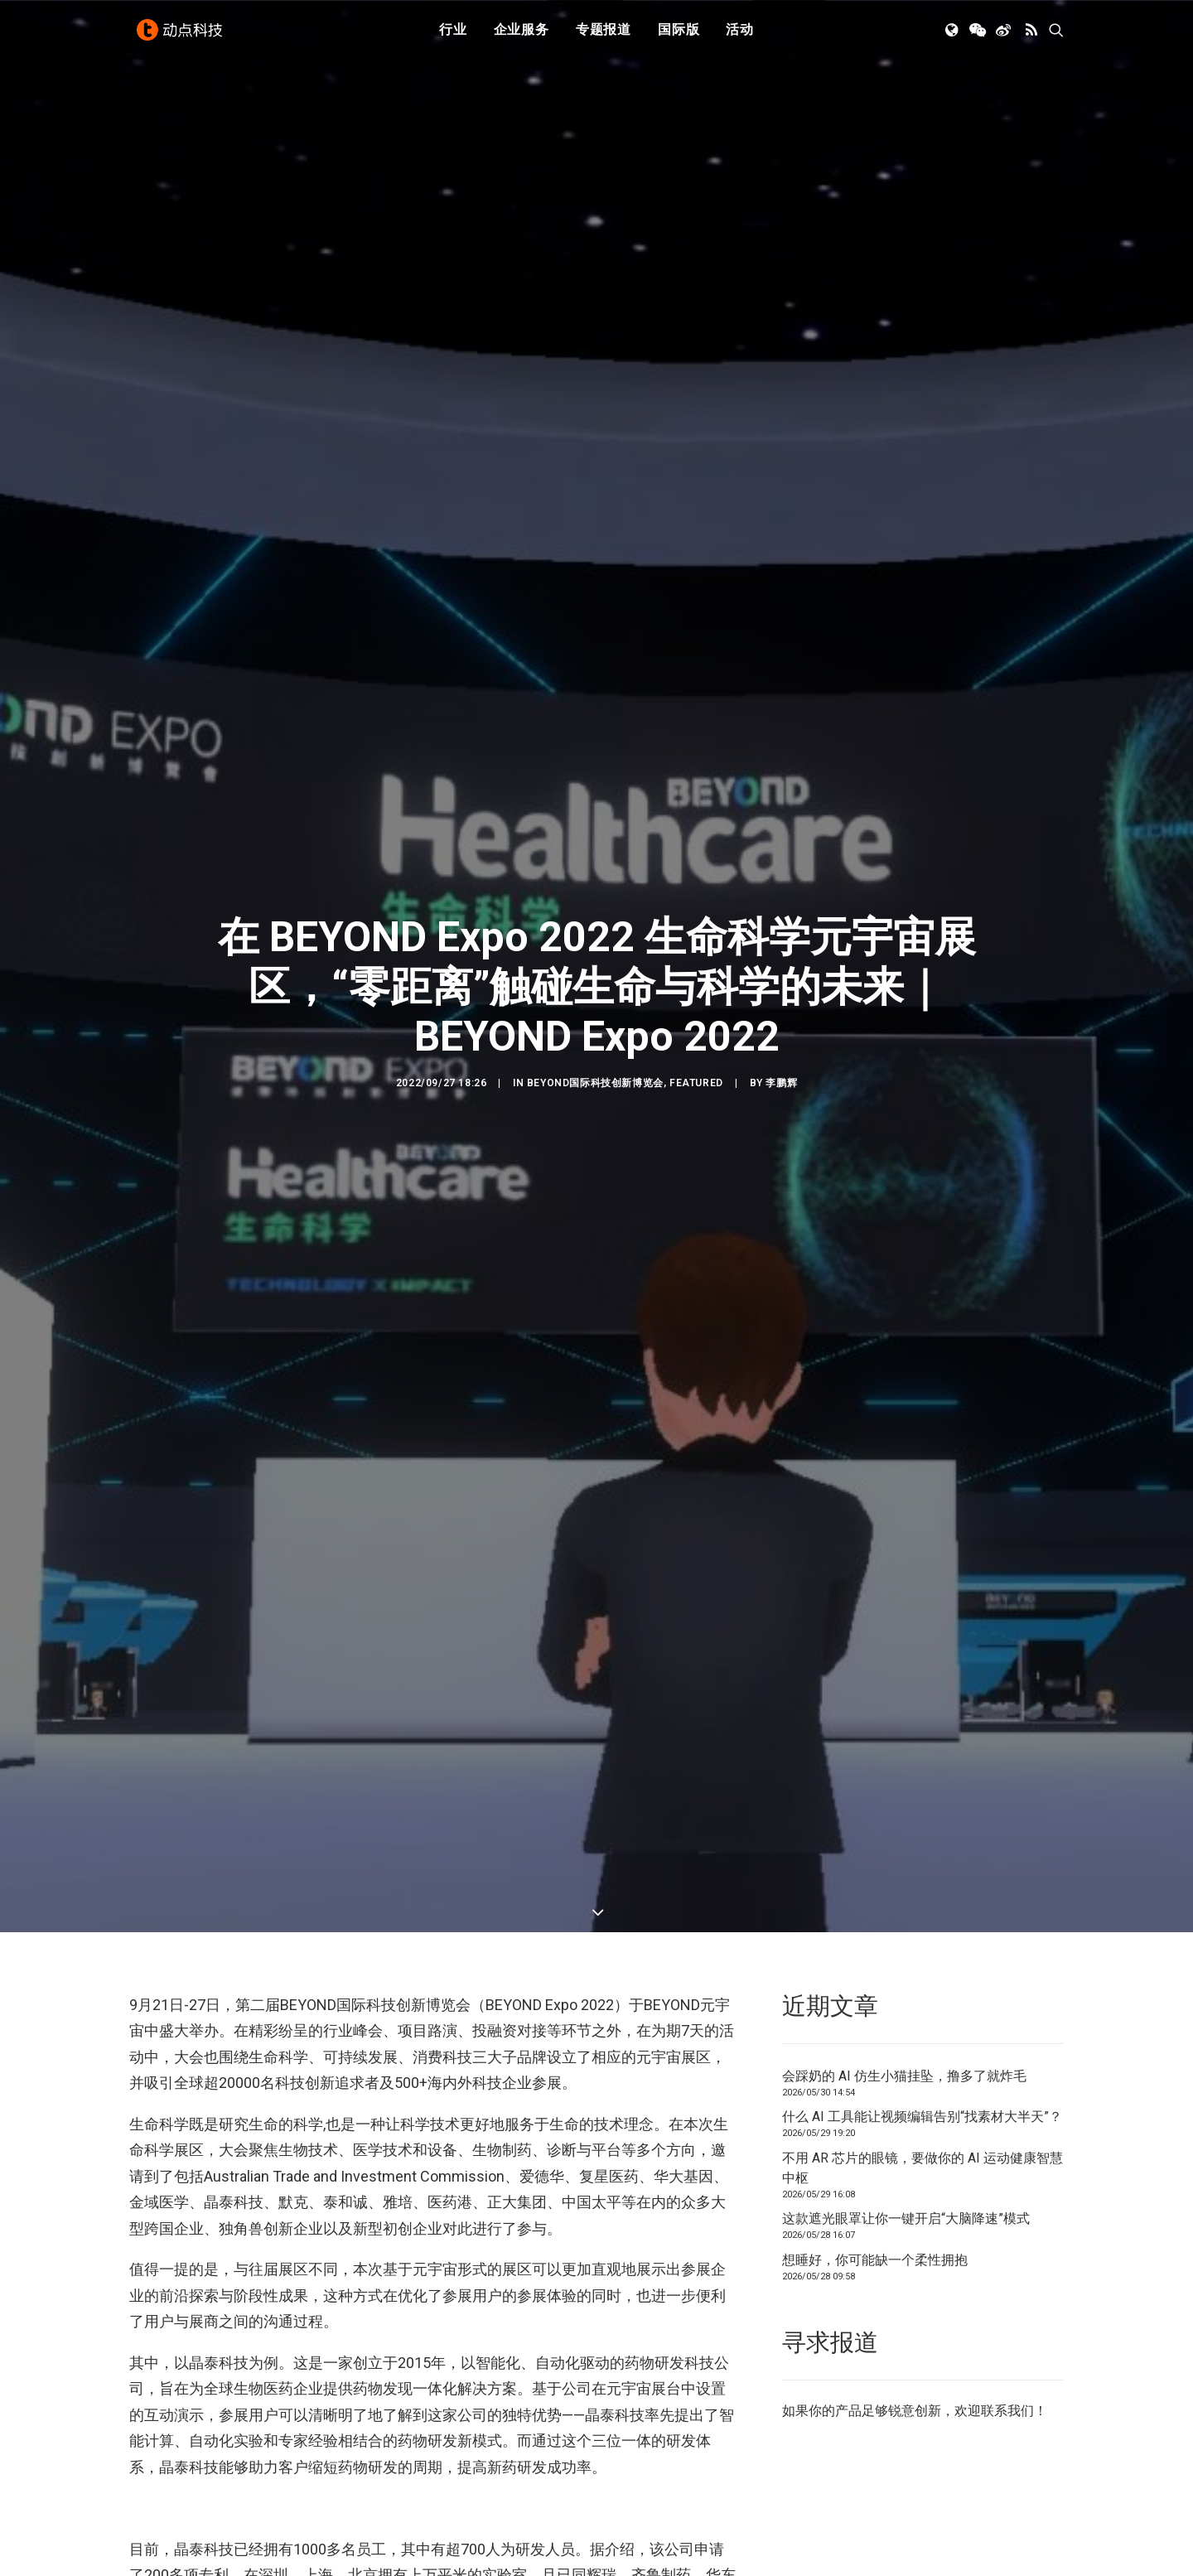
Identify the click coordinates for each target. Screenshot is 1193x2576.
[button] (953, 35)
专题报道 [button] (603, 35)
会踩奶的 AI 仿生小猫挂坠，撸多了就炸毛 (904, 2015)
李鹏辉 (781, 1053)
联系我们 (1007, 2350)
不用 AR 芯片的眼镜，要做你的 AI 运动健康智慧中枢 (922, 2107)
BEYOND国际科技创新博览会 (595, 1053)
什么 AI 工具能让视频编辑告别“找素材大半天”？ (922, 2056)
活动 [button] (740, 35)
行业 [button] (453, 35)
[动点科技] (182, 35)
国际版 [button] (678, 35)
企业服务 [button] (521, 35)
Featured (696, 1053)
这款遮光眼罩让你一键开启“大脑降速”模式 (906, 2158)
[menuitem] (453, 35)
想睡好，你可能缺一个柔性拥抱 (875, 2199)
